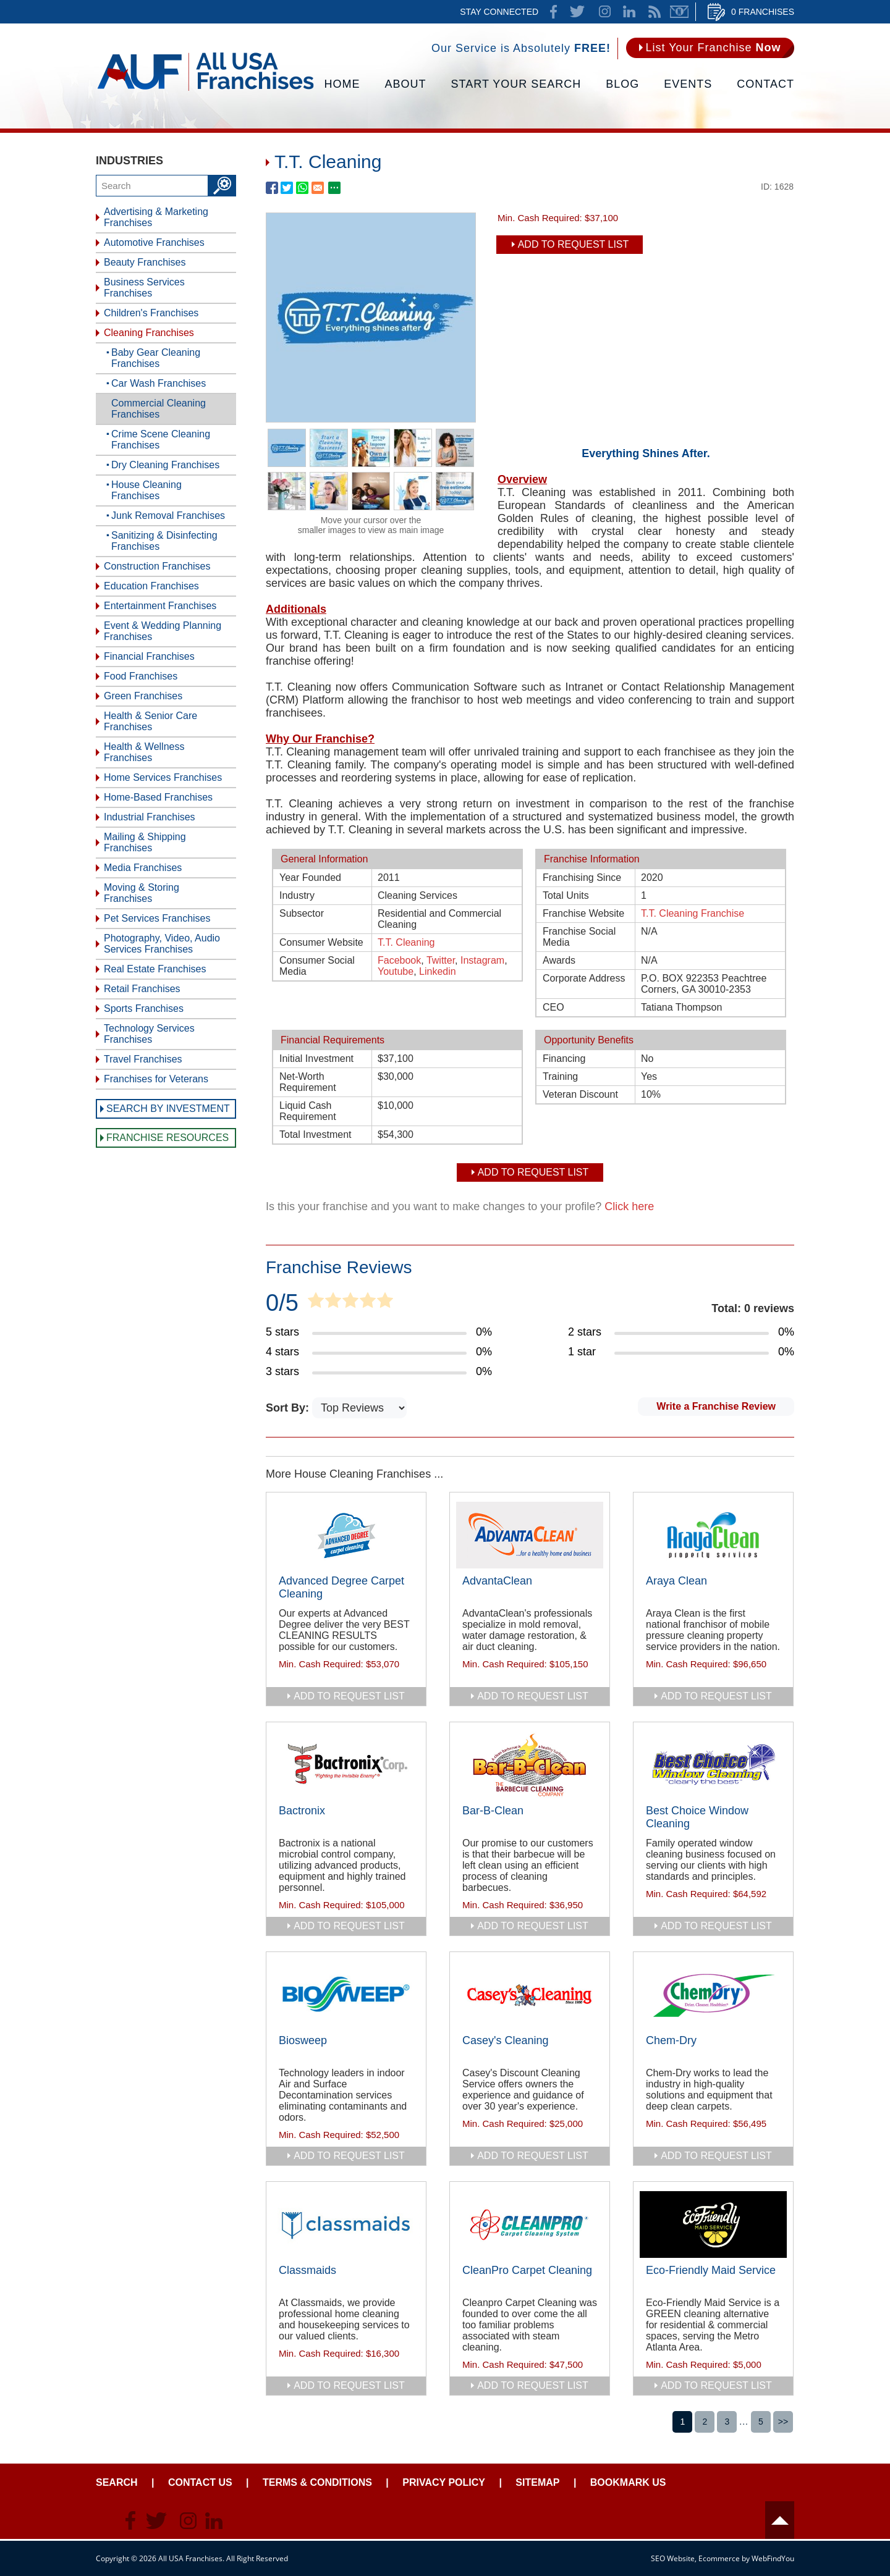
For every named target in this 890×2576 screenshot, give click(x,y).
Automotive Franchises (154, 242)
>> (783, 2422)
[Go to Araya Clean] (713, 1535)
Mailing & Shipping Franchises (145, 842)
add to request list (349, 1696)
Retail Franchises (142, 988)
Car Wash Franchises (158, 383)
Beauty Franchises (145, 262)
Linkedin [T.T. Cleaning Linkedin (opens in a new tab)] (437, 971)
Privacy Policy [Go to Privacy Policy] (443, 2482)
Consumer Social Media (317, 966)
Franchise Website (583, 913)
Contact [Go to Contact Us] (765, 84)
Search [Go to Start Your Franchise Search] (117, 2482)
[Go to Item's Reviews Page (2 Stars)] (681, 1332)
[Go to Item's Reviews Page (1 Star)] (681, 1352)
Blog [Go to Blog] (622, 84)
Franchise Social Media (579, 937)
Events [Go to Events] (688, 84)
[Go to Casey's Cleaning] (529, 1994)
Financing (564, 1058)
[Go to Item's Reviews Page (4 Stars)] (379, 1352)
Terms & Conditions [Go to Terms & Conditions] (317, 2482)
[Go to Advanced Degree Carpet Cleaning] (346, 1535)
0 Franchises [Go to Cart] (762, 12)
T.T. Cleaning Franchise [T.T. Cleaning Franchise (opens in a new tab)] (692, 913)
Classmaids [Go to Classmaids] (307, 2270)
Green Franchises (143, 696)
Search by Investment (168, 1108)
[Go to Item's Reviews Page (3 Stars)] (379, 1372)
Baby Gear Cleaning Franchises (155, 358)
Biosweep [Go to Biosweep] (303, 2040)
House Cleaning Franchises (146, 490)
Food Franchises (140, 676)
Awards (559, 960)
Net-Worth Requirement (307, 1082)
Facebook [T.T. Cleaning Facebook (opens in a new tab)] (399, 960)
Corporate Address (584, 978)
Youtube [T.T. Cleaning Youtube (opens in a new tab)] (395, 971)
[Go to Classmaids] (346, 2224)
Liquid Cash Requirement (307, 1111)
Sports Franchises (144, 1008)
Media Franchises (143, 867)
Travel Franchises (143, 1059)
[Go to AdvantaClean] (529, 1535)
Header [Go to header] (779, 2520)
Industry (297, 895)
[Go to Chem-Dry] (713, 1994)
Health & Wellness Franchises (144, 752)
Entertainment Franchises (160, 605)
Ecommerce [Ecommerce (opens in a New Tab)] (719, 2558)
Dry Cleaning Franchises (165, 465)
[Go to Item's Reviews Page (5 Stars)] (379, 1332)
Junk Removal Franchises (168, 515)
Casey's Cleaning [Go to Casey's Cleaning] (505, 2040)
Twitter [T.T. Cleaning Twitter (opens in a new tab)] (440, 960)
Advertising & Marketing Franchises (156, 217)
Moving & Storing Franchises (141, 893)
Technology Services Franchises (149, 1034)
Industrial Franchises (149, 817)
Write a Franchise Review (716, 1406)
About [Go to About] (405, 84)
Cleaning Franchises (149, 332)
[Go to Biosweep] (346, 1994)
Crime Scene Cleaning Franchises (160, 439)
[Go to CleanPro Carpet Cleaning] (529, 2224)
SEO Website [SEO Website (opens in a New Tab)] (673, 2558)
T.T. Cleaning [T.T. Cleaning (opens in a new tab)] (406, 942)
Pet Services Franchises (157, 918)
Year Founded (310, 877)
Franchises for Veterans (156, 1079)
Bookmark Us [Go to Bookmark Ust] (628, 2482)
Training (560, 1076)
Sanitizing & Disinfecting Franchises (164, 541)
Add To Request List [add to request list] (573, 244)
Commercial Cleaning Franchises (158, 408)
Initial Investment (316, 1058)
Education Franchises (151, 586)
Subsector (301, 913)
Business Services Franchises (144, 287)
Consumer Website (321, 942)
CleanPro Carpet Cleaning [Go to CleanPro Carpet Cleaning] (527, 2270)
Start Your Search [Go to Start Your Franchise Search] (516, 84)
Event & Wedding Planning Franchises (162, 631)
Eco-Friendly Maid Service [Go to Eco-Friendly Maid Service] (711, 2270)
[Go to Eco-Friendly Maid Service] (713, 2224)
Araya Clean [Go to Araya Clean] (676, 1581)
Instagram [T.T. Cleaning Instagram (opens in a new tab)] (482, 960)
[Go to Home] (205, 89)
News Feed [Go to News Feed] (654, 11)
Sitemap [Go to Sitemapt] (537, 2482)
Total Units (566, 895)
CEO (553, 1007)
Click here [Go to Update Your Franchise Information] (629, 1206)
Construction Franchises (157, 566)
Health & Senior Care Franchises (150, 721)
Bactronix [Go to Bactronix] (302, 1810)
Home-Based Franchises (158, 797)
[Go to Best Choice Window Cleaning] (713, 1765)
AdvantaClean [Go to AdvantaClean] (497, 1581)
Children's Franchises (151, 313)
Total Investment (315, 1134)
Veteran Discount (580, 1094)
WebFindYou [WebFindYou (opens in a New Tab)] (773, 2558)
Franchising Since (582, 877)
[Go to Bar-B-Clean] (529, 1765)
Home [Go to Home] (342, 84)
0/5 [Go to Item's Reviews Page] (282, 1303)
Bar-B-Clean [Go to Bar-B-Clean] (492, 1810)
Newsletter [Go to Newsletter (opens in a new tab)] (679, 11)
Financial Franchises (149, 656)
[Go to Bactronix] (346, 1765)
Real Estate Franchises (155, 969)
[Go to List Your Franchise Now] (710, 48)
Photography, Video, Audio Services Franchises (162, 943)
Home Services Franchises (163, 777)
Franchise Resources (167, 1137)
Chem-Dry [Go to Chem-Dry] (671, 2040)
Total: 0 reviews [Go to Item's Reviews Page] (752, 1308)
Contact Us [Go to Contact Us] (200, 2482)
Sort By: (289, 1408)
